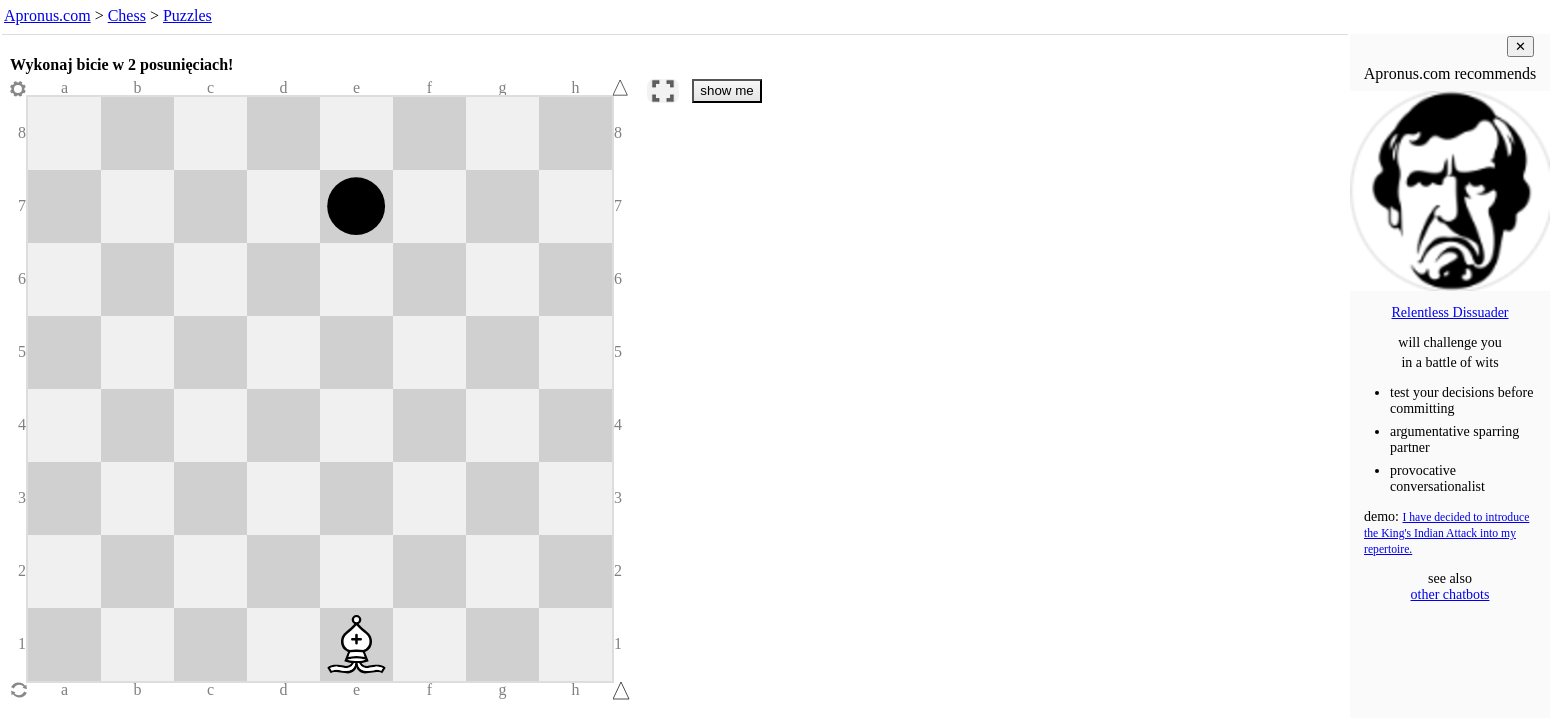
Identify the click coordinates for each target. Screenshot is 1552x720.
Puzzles (187, 15)
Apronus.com (47, 15)
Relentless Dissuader (1449, 312)
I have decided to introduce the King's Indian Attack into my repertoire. (1446, 533)
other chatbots (1450, 594)
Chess (127, 15)
